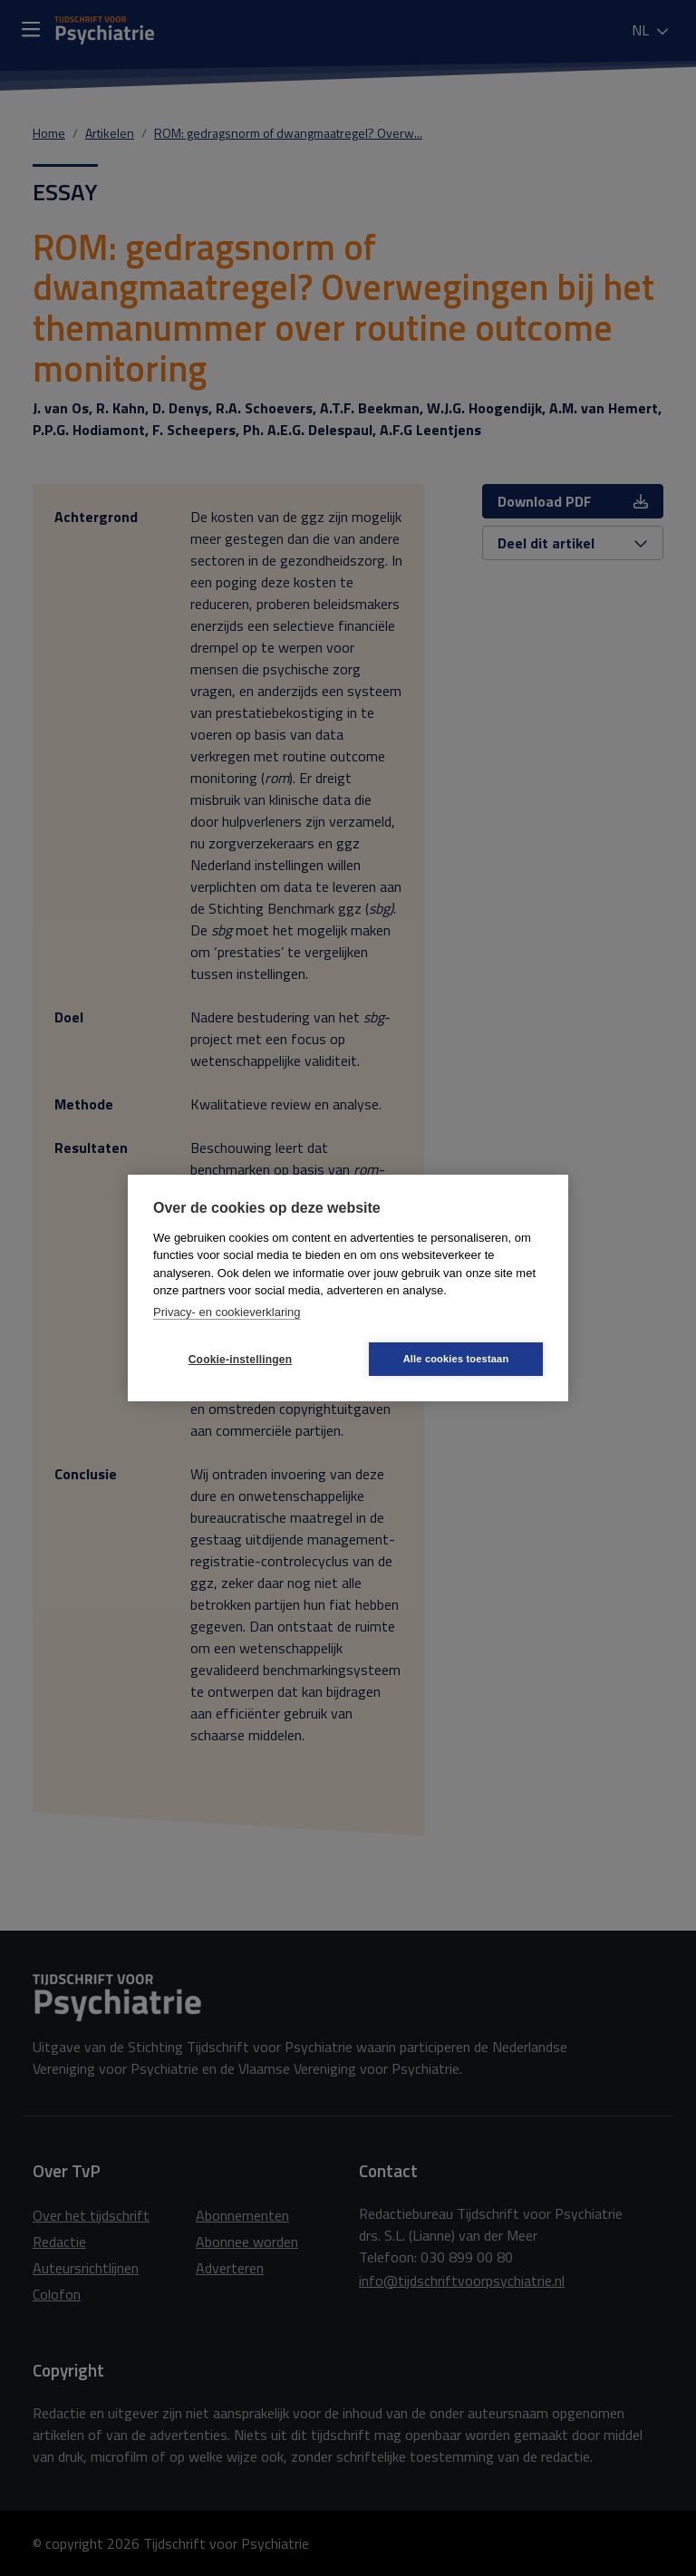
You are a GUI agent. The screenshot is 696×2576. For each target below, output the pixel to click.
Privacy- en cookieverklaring (227, 1312)
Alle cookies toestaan (456, 1358)
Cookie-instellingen (240, 1359)
